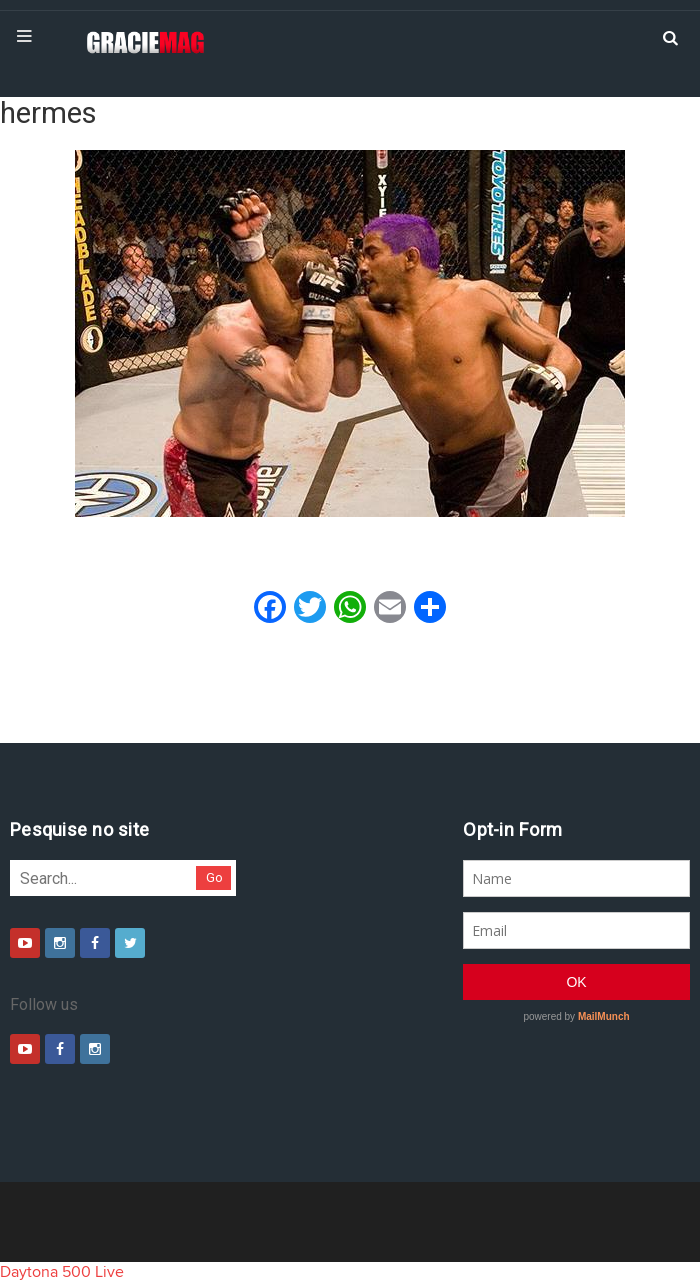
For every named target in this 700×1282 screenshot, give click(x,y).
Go (214, 877)
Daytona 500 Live (62, 1272)
